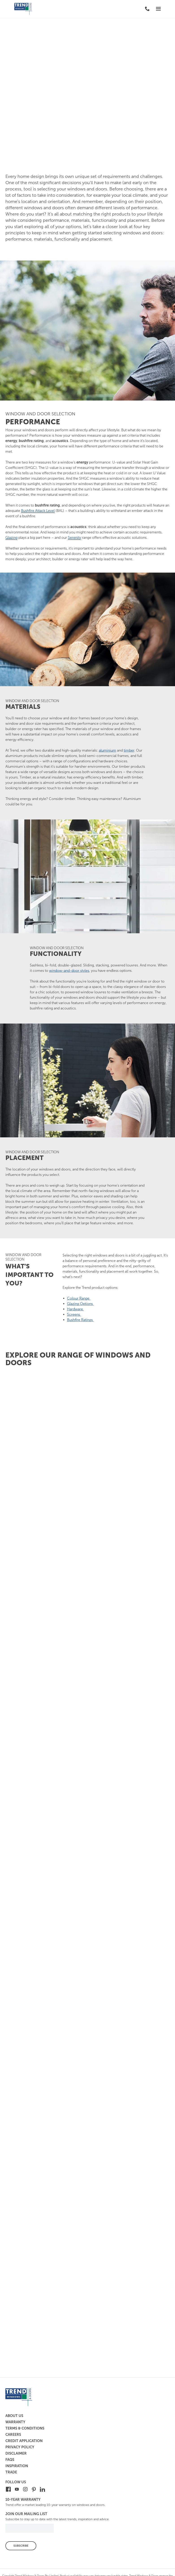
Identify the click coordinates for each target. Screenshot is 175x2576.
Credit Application (24, 2441)
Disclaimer (16, 2453)
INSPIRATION (16, 2466)
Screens (74, 1314)
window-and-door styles (69, 970)
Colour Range (78, 1298)
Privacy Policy (19, 2447)
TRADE (11, 2472)
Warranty (15, 2422)
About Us (14, 2416)
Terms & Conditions (24, 2428)
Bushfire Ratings (80, 1320)
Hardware (75, 1309)
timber (129, 750)
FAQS (9, 2460)
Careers (13, 2435)
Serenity (74, 537)
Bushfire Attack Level (38, 511)
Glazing (11, 537)
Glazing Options (80, 1304)
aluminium (107, 750)
